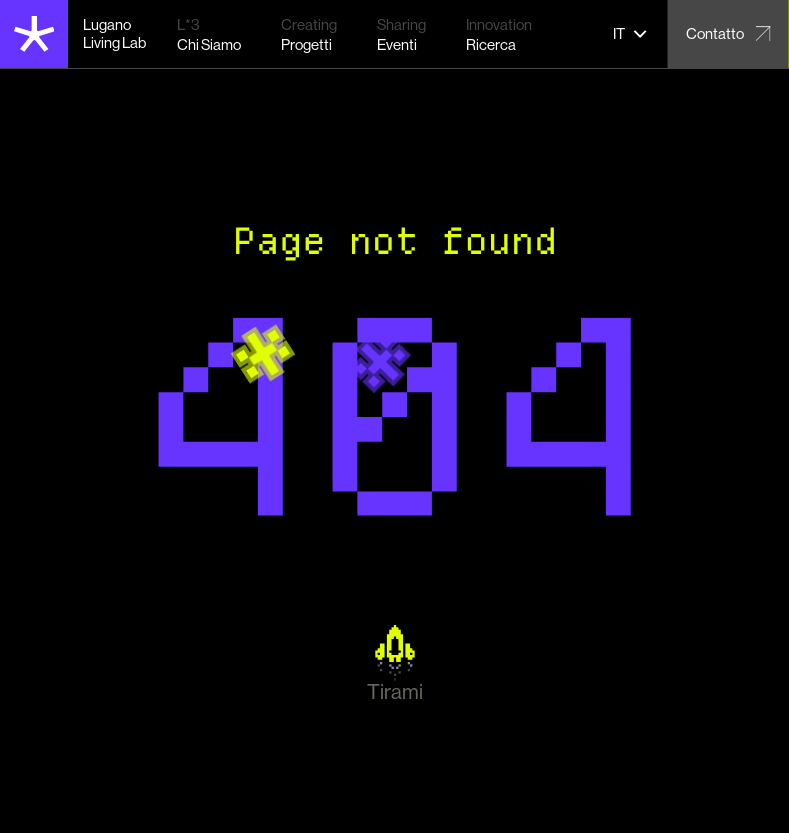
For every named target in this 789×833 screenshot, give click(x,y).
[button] (630, 34)
